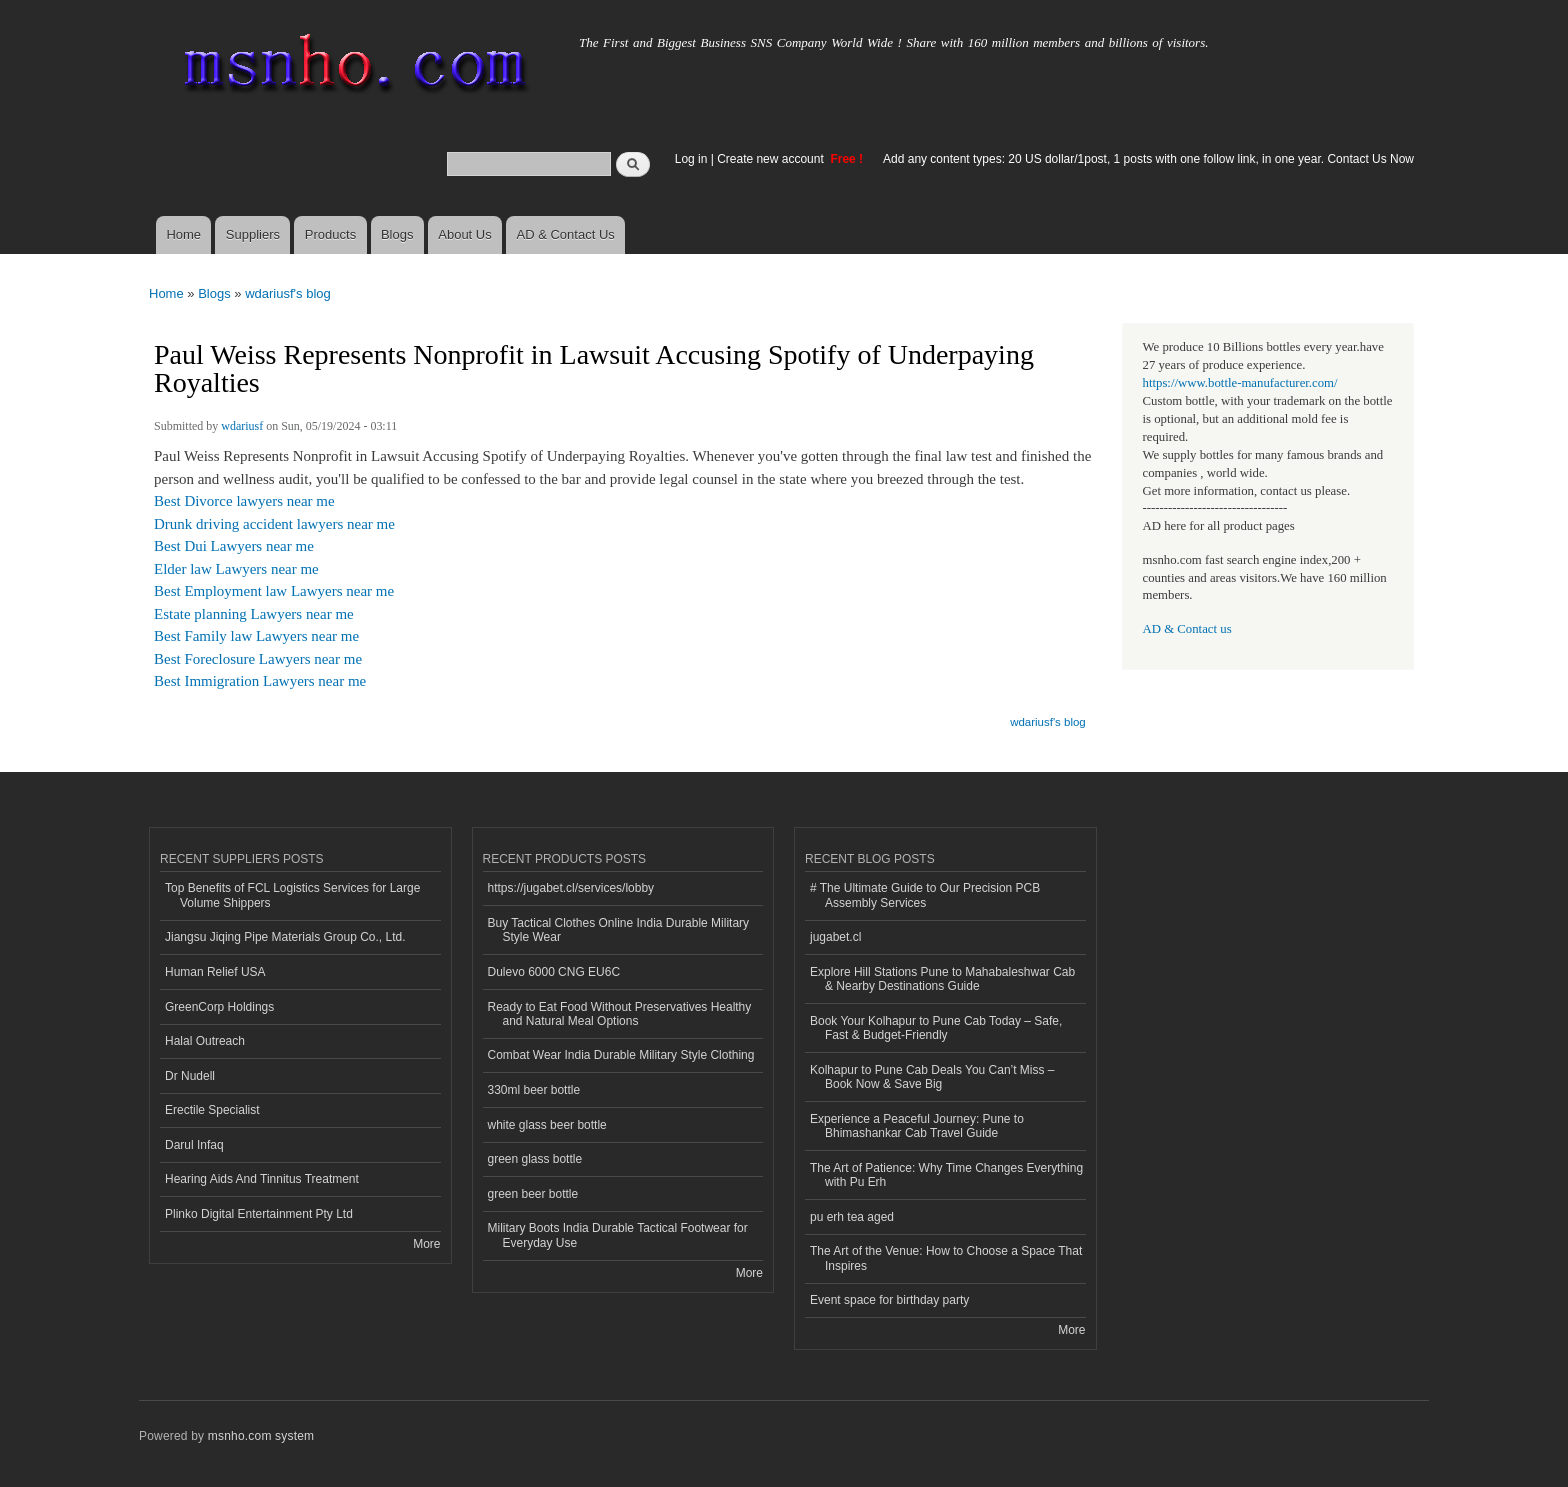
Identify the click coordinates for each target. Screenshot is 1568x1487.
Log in (691, 159)
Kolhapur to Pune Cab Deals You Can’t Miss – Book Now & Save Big (932, 1077)
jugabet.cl (835, 937)
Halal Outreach (205, 1041)
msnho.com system (261, 1436)
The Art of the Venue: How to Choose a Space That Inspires (946, 1258)
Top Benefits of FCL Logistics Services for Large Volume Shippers (292, 895)
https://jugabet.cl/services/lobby (571, 888)
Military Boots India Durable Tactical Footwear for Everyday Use (618, 1235)
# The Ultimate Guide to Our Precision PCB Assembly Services (925, 895)
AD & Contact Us (566, 234)
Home (183, 234)
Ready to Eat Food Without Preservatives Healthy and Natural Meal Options (620, 1014)
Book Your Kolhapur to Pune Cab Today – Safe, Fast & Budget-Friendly (936, 1028)
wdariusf (242, 426)
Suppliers (253, 234)
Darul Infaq (194, 1145)
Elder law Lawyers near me (236, 569)
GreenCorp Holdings (219, 1007)
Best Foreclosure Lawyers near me (258, 659)
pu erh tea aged (852, 1217)
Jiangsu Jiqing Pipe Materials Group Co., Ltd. (285, 937)
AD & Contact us (1187, 629)
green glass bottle (535, 1159)
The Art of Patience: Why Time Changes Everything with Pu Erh (946, 1175)
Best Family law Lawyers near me (256, 636)
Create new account (772, 159)
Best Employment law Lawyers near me (274, 591)
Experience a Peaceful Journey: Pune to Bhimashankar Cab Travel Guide (917, 1126)
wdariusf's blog (288, 293)
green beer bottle (533, 1194)
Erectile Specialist (212, 1110)
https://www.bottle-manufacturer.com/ (1240, 383)
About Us (464, 234)
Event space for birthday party (889, 1300)
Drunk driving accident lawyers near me (274, 524)
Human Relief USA (215, 972)
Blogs (397, 234)
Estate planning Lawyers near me (254, 614)
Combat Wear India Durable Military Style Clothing (621, 1055)
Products (330, 234)
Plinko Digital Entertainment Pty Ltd (259, 1214)
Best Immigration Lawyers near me (260, 681)
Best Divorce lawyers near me (244, 501)
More (426, 1244)
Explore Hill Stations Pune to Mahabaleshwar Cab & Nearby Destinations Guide (942, 979)
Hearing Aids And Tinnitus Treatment (262, 1179)
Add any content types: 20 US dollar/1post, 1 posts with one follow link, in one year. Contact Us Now (1148, 159)
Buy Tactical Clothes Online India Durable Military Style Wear (619, 930)
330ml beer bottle (534, 1090)
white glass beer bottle (547, 1125)
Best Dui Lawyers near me (234, 546)
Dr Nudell (190, 1076)
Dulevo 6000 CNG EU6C (554, 972)
